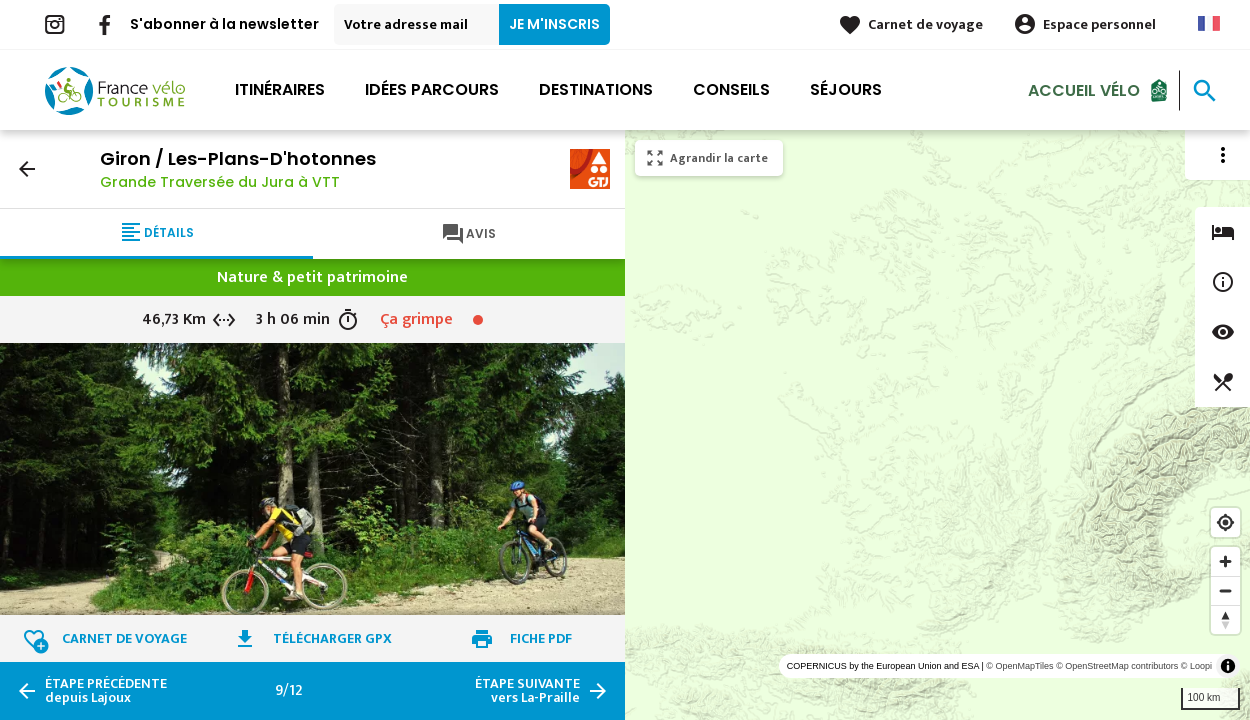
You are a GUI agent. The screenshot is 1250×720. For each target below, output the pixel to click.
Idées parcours (432, 89)
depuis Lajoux (106, 691)
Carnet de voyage (925, 24)
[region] (937, 425)
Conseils (731, 89)
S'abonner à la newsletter (224, 24)
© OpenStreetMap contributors (1117, 666)
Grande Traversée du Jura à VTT (220, 182)
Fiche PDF (541, 638)
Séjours (846, 89)
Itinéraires (280, 89)
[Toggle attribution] (1228, 666)
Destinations (596, 89)
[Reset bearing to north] (1225, 619)
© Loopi (1196, 666)
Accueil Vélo (1084, 89)
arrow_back (27, 169)
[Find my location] (1225, 522)
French (1209, 23)
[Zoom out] (1225, 590)
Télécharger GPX (332, 638)
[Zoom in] (1225, 561)
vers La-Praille (527, 691)
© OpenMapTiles (1019, 666)
